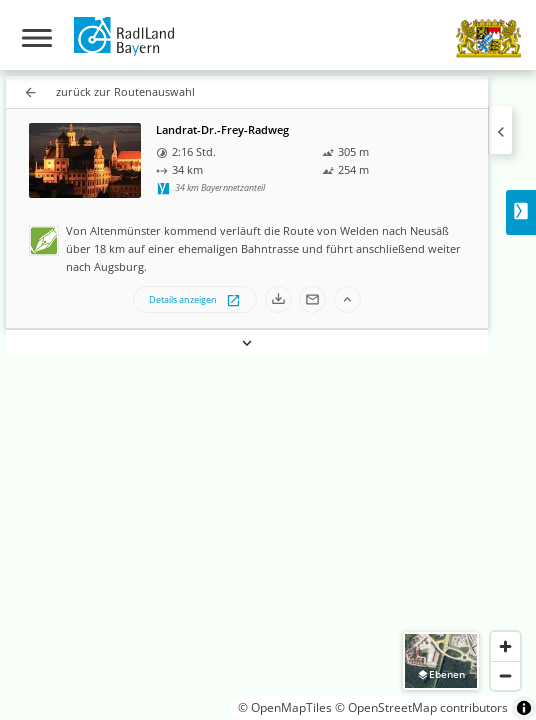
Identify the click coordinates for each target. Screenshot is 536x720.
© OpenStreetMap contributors (421, 707)
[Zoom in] (505, 646)
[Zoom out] (505, 675)
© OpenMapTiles (285, 707)
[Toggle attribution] (524, 708)
